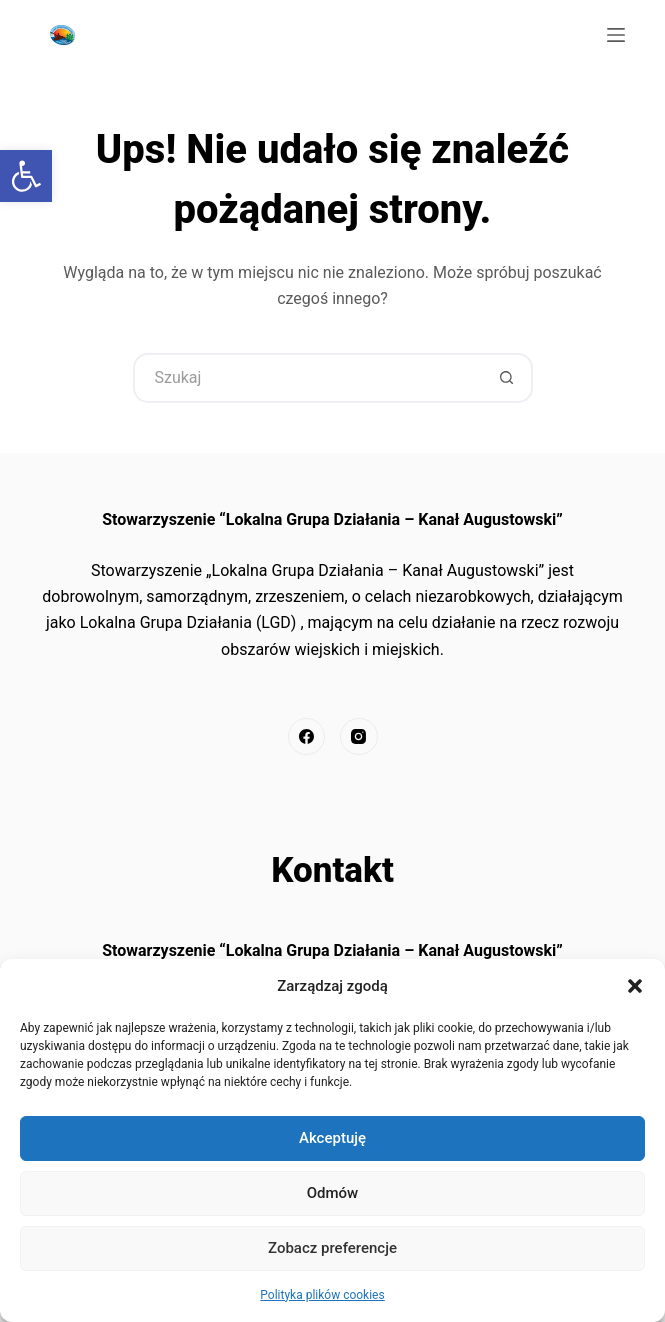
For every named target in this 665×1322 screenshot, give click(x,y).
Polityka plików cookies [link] (322, 1295)
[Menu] (616, 35)
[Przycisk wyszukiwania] (508, 378)
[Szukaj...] (308, 378)
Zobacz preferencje (332, 1248)
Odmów (333, 1193)
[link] (26, 176)
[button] (635, 986)
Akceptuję (332, 1138)
